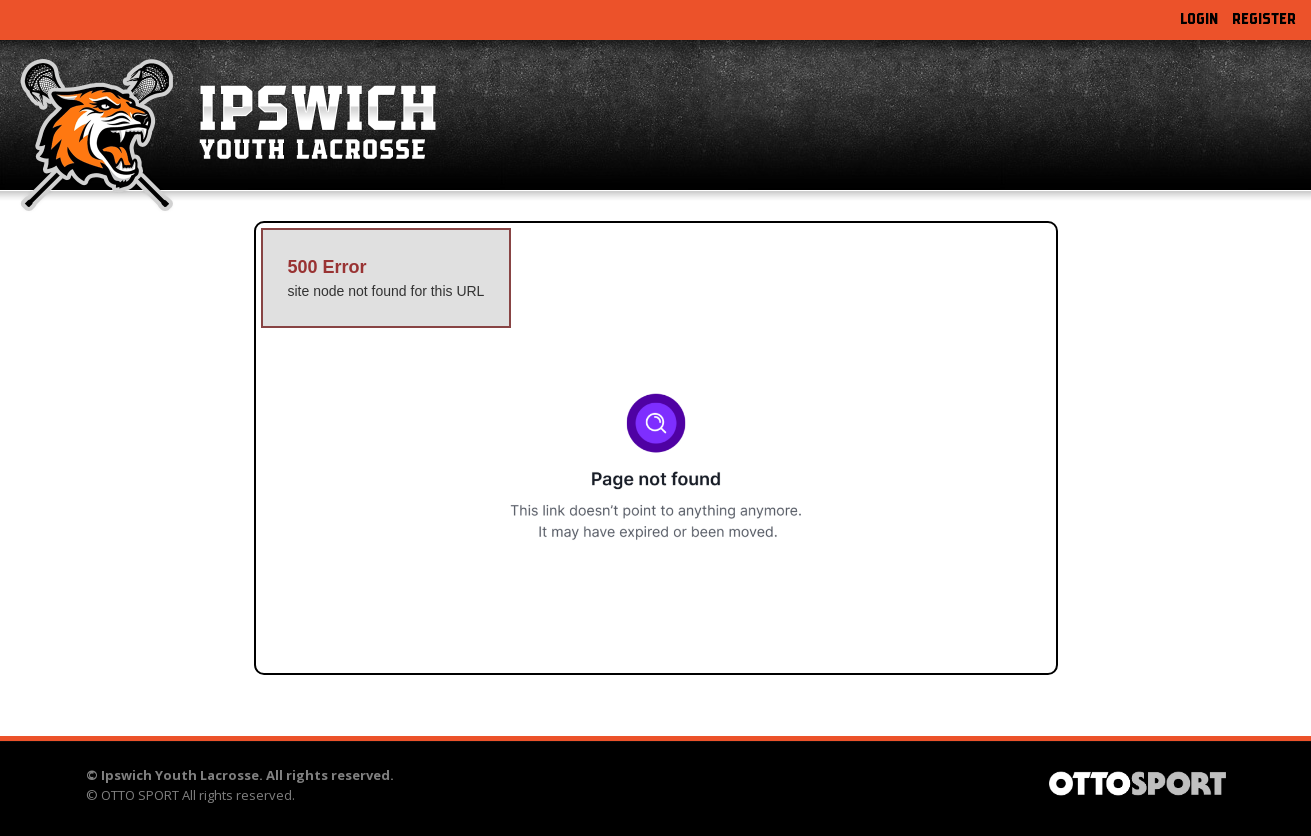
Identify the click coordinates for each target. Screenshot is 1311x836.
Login (1199, 19)
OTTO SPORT (140, 795)
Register (1264, 19)
